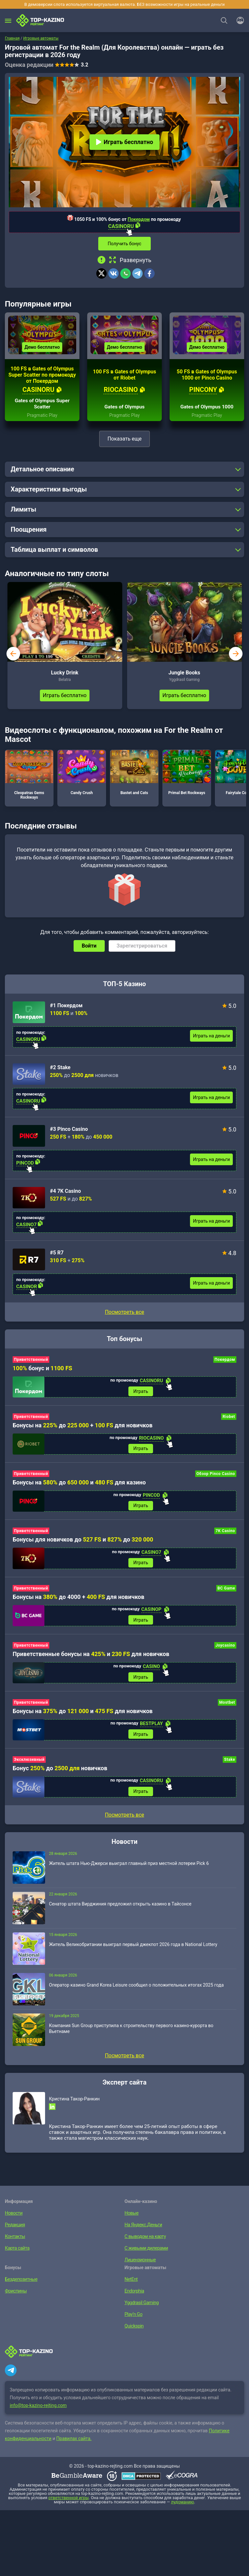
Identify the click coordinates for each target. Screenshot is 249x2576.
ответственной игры (68, 2503)
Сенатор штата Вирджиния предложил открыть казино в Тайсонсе (120, 1909)
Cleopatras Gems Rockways (29, 777)
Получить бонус (124, 243)
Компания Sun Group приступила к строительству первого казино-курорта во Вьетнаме (131, 2034)
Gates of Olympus (124, 409)
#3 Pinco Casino (69, 1131)
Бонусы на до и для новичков (83, 1715)
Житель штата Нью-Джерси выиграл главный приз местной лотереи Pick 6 (129, 1869)
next (236, 656)
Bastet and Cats (134, 774)
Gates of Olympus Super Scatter (42, 406)
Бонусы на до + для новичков (82, 1427)
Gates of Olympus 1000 (207, 409)
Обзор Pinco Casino (215, 1477)
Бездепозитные (20, 2285)
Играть (140, 1394)
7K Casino (225, 1534)
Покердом (139, 219)
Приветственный (31, 1362)
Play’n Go (133, 2320)
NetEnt (130, 2285)
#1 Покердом (66, 1008)
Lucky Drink (64, 674)
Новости (13, 2218)
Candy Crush (82, 774)
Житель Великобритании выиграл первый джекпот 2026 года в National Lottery (133, 1950)
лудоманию (182, 2507)
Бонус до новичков (60, 1773)
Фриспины (15, 2296)
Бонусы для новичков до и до (83, 1543)
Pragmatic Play (42, 417)
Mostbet (227, 1707)
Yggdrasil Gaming (141, 2308)
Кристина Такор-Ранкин (74, 2104)
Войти (89, 948)
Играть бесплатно (124, 142)
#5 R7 (57, 1255)
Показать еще (124, 441)
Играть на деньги (211, 1038)
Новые (131, 2218)
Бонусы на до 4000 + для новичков (78, 1600)
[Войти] (238, 20)
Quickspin (133, 2331)
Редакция (14, 2230)
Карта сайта (17, 2253)
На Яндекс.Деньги (142, 2230)
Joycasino (225, 1649)
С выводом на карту (144, 2242)
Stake (229, 1764)
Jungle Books (184, 674)
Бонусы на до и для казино (79, 1485)
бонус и (42, 1370)
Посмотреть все (124, 1314)
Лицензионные (139, 2265)
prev (13, 656)
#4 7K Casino (65, 1193)
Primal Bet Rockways (187, 774)
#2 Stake (60, 1070)
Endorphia (133, 2296)
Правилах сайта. (74, 2444)
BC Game (226, 1592)
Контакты (14, 2242)
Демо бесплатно (42, 349)
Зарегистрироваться (142, 948)
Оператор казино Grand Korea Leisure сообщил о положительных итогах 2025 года (136, 1990)
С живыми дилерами (145, 2253)
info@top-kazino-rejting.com (38, 2411)
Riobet (228, 1419)
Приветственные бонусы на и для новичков (91, 1658)
